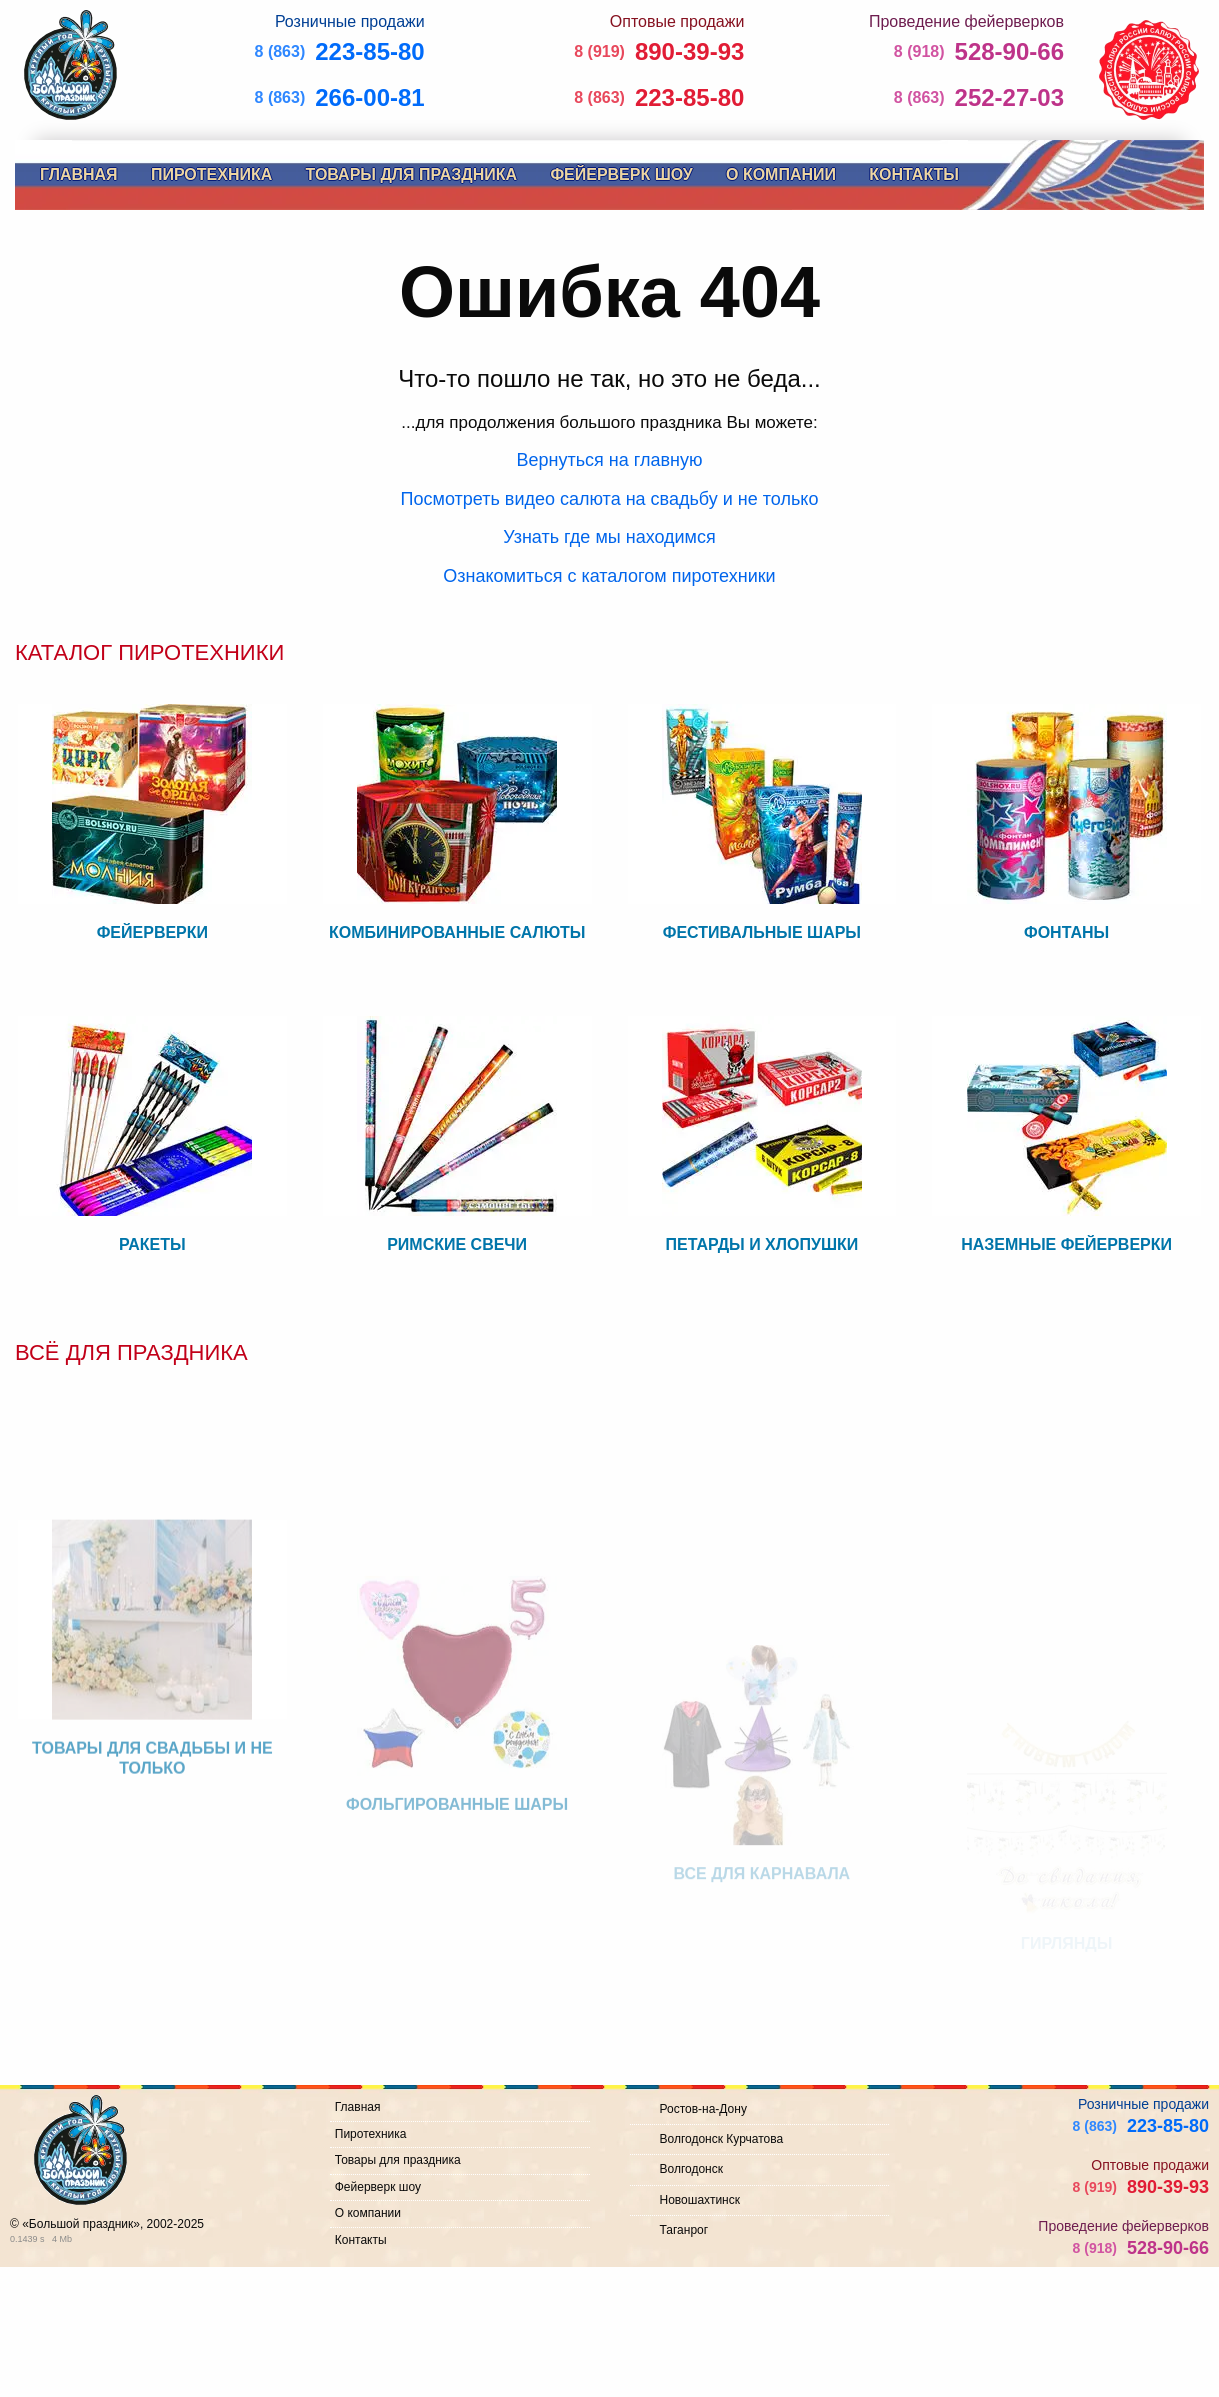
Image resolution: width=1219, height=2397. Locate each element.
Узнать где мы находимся (609, 537)
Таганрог (684, 2230)
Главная (79, 174)
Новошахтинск (700, 2200)
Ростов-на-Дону (703, 2109)
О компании (781, 174)
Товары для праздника (412, 174)
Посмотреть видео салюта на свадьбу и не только (610, 499)
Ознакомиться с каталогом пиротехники (609, 576)
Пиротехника (211, 174)
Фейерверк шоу (621, 174)
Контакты (914, 174)
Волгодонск (692, 2169)
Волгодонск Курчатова (722, 2139)
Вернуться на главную (610, 460)
